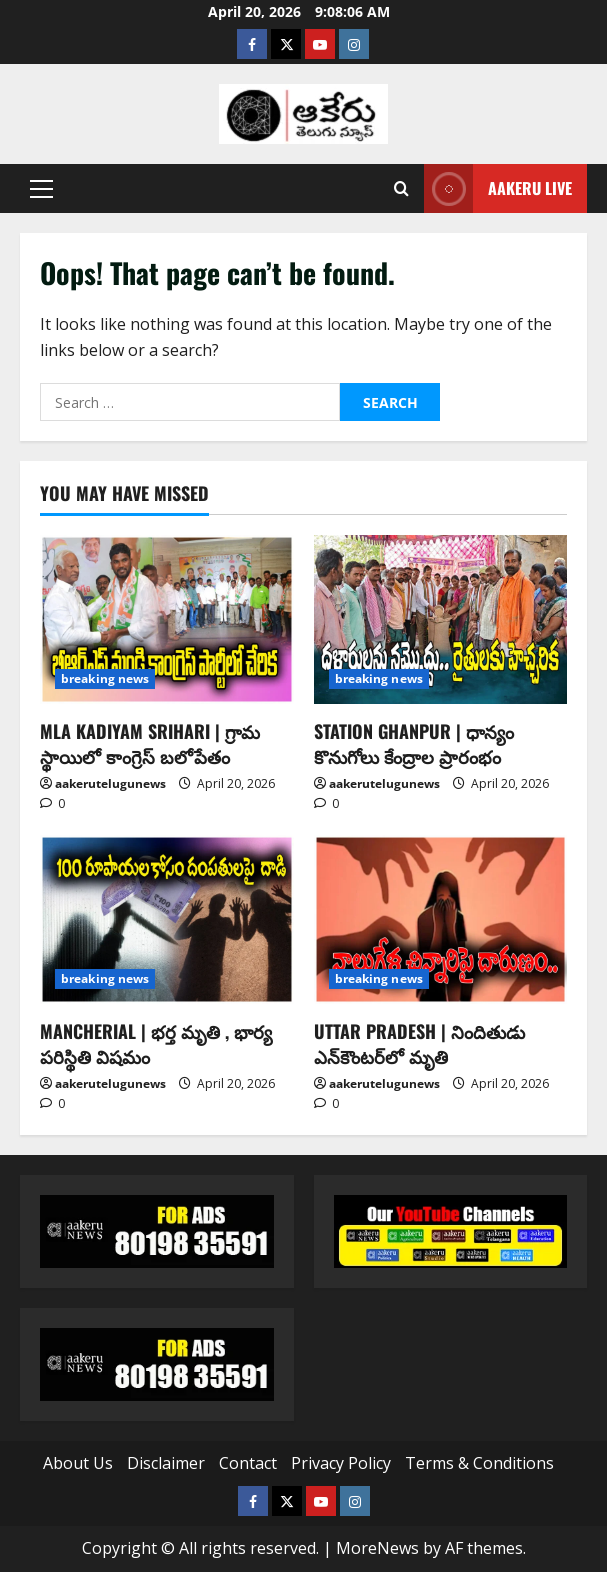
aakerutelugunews (110, 783)
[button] (41, 189)
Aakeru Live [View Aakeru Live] (498, 188)
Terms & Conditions (479, 1463)
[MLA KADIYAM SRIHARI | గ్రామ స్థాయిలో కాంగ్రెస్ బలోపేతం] (167, 619)
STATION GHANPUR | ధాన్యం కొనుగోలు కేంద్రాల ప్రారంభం (414, 743)
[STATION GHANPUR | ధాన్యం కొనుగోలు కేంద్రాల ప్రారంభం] (441, 619)
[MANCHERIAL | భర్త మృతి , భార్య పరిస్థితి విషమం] (167, 919)
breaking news (105, 678)
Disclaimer (166, 1463)
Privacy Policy (341, 1463)
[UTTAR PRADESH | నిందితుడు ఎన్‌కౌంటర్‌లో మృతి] (441, 919)
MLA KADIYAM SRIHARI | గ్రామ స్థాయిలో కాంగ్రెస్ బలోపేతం (150, 743)
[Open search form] (401, 189)
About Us (78, 1463)
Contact (248, 1463)
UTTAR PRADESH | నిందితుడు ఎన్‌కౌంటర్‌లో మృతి (419, 1043)
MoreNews (377, 1548)
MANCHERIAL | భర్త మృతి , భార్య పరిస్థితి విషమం (156, 1043)
